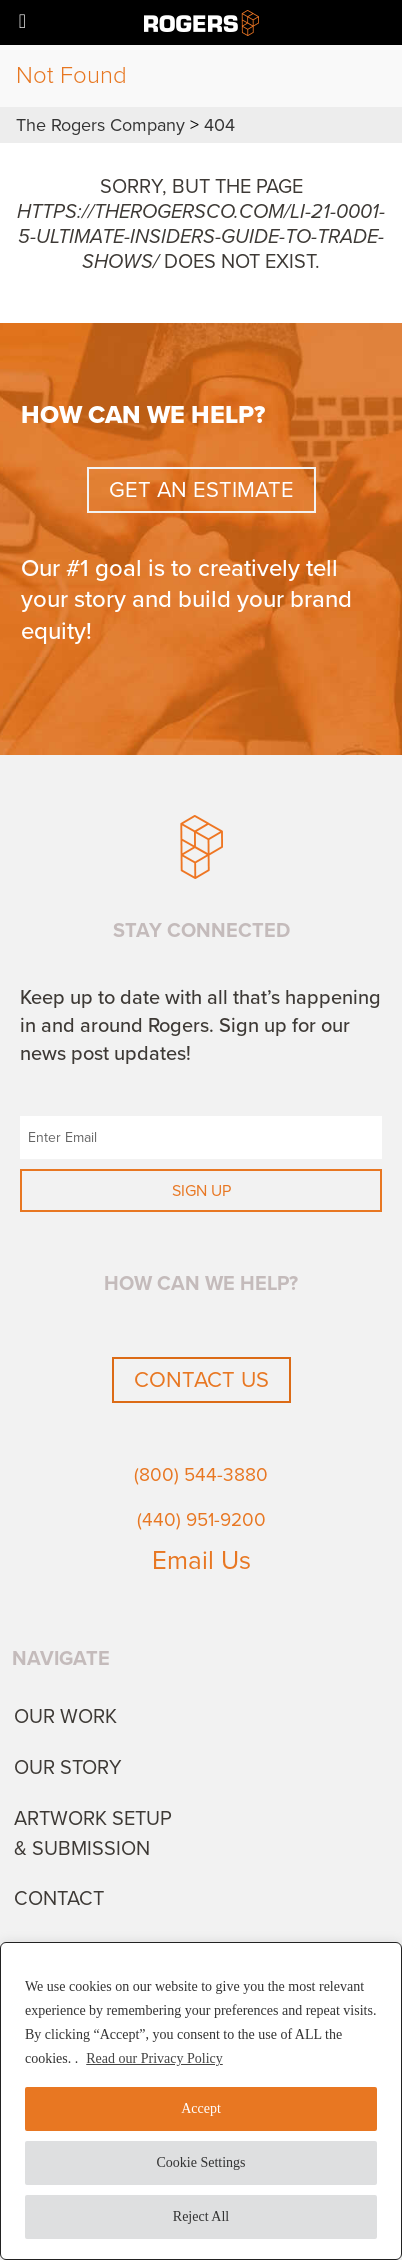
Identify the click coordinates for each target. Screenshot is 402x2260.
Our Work (65, 1717)
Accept (201, 2108)
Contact (59, 1899)
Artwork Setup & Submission (93, 1834)
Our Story (68, 1768)
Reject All (201, 2216)
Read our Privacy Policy (154, 2058)
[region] (201, 2101)
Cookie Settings (200, 2162)
